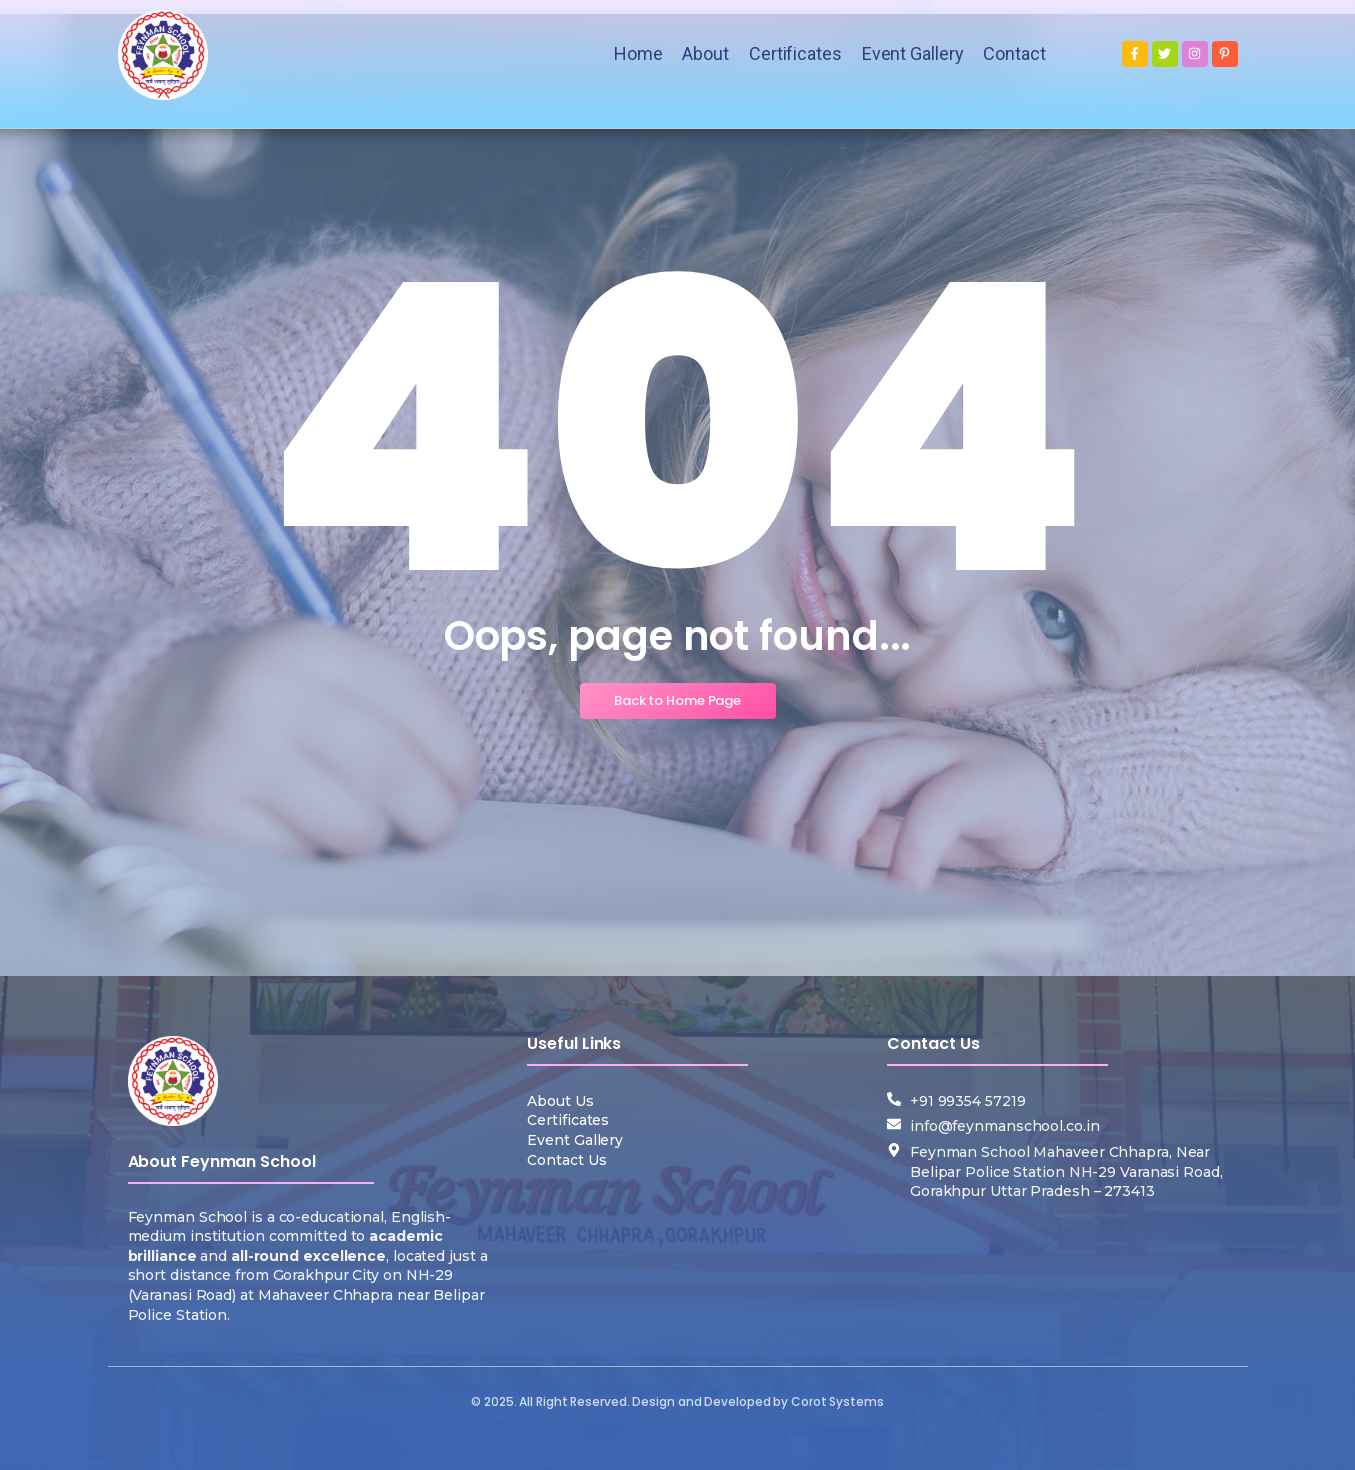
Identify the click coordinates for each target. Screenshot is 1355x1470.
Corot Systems (837, 1401)
